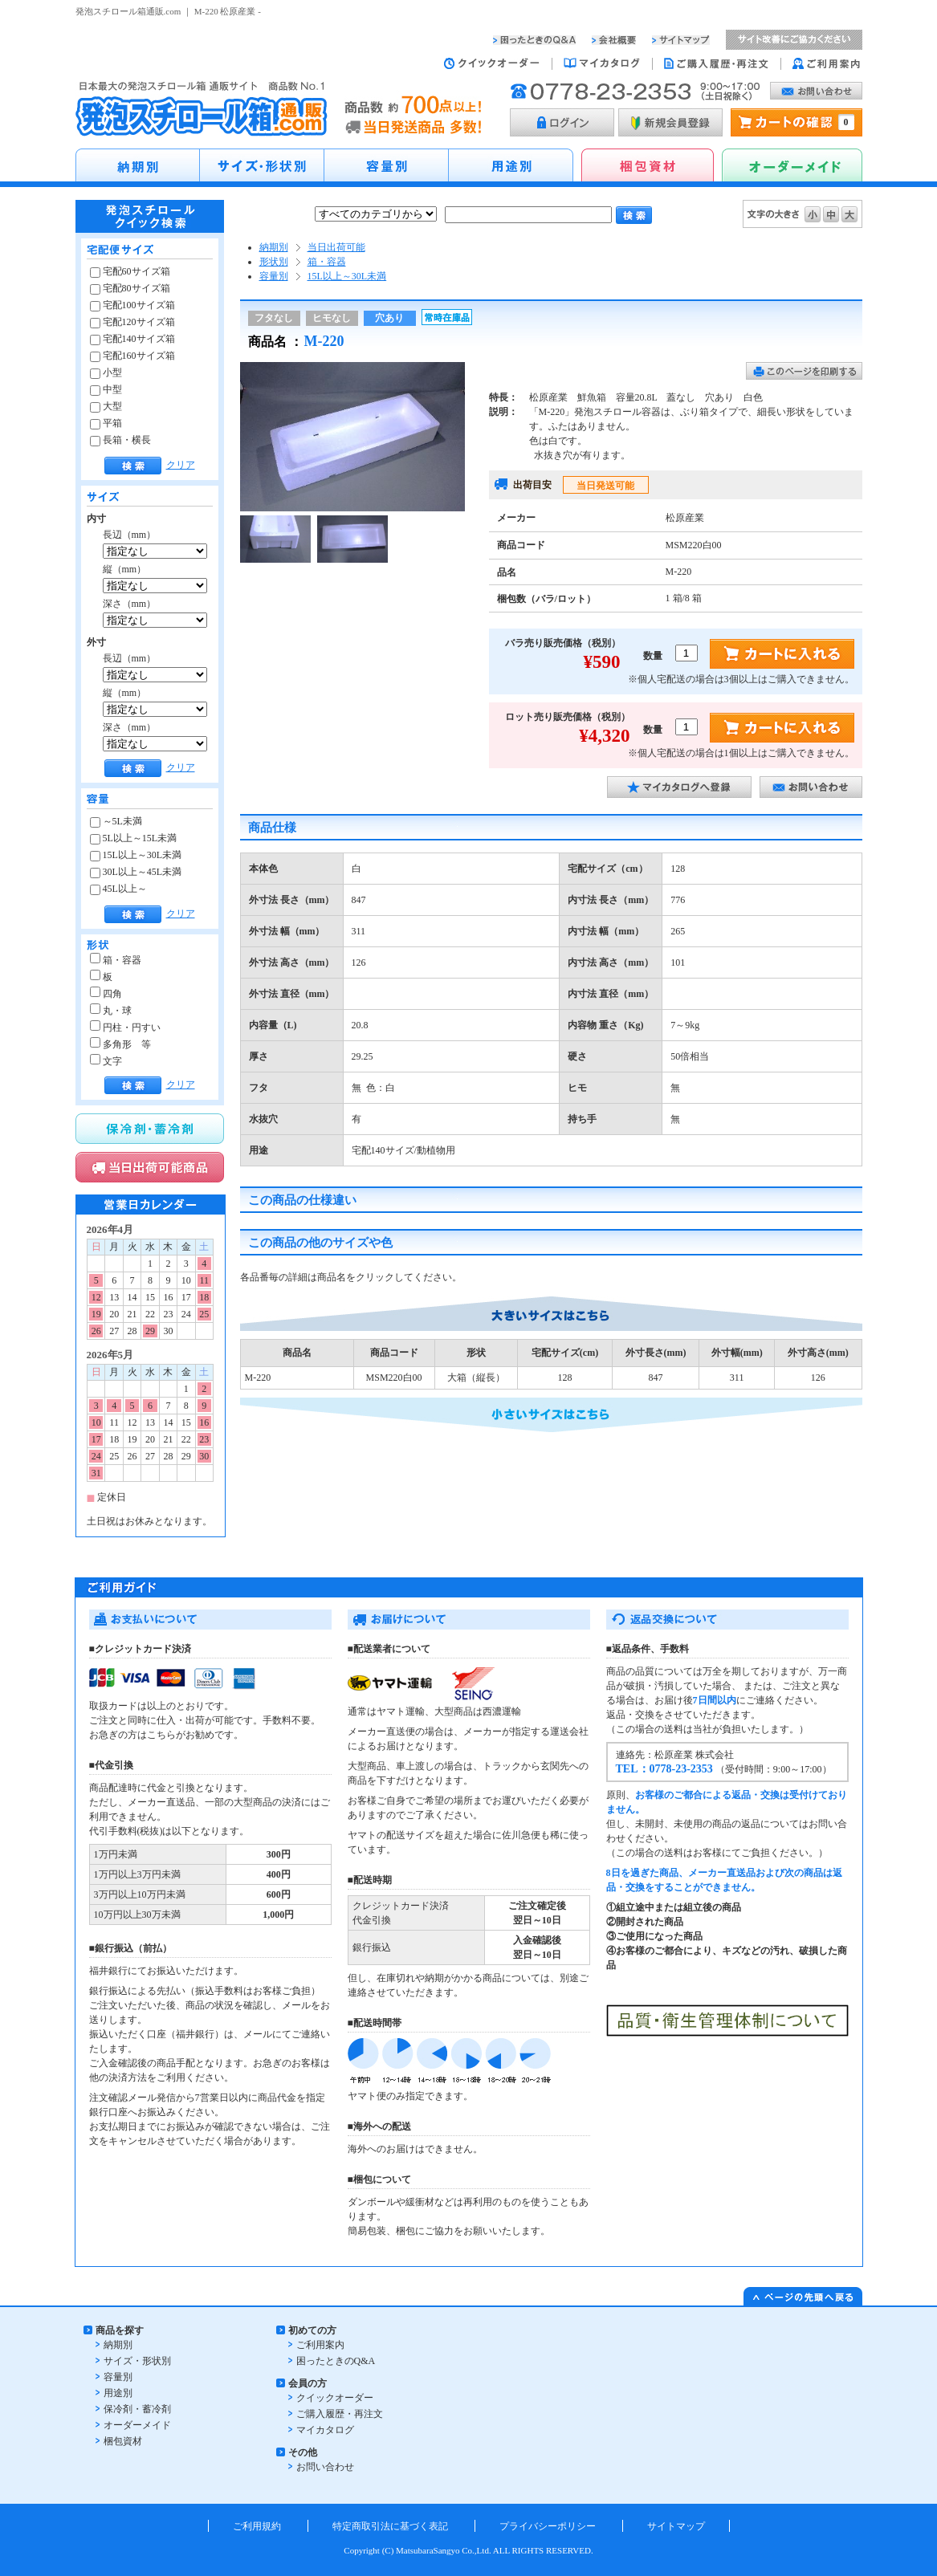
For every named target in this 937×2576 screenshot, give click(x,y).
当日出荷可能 (336, 247)
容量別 (273, 276)
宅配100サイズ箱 (132, 305)
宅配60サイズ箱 (130, 271)
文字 (106, 1061)
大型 (106, 406)
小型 (106, 372)
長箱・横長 (120, 440)
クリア (180, 464)
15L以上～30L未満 (136, 855)
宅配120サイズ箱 (132, 322)
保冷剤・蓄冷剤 (137, 2409)
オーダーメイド (137, 2425)
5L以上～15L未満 (133, 838)
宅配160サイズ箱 (132, 355)
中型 (106, 389)
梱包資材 (123, 2441)
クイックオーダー (334, 2397)
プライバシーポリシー (547, 2526)
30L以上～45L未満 (136, 871)
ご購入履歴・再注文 (339, 2413)
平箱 (106, 423)
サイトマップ (676, 2526)
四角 (106, 993)
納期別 (273, 247)
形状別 (273, 261)
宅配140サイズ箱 (132, 338)
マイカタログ (325, 2430)
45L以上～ (118, 888)
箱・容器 (115, 960)
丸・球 (111, 1010)
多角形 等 (120, 1044)
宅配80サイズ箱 (130, 288)
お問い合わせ (325, 2466)
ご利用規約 (257, 2526)
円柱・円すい (125, 1027)
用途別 (118, 2393)
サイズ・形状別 (137, 2360)
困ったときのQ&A (336, 2360)
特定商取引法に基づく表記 (390, 2526)
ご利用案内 (320, 2344)
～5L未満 (116, 821)
